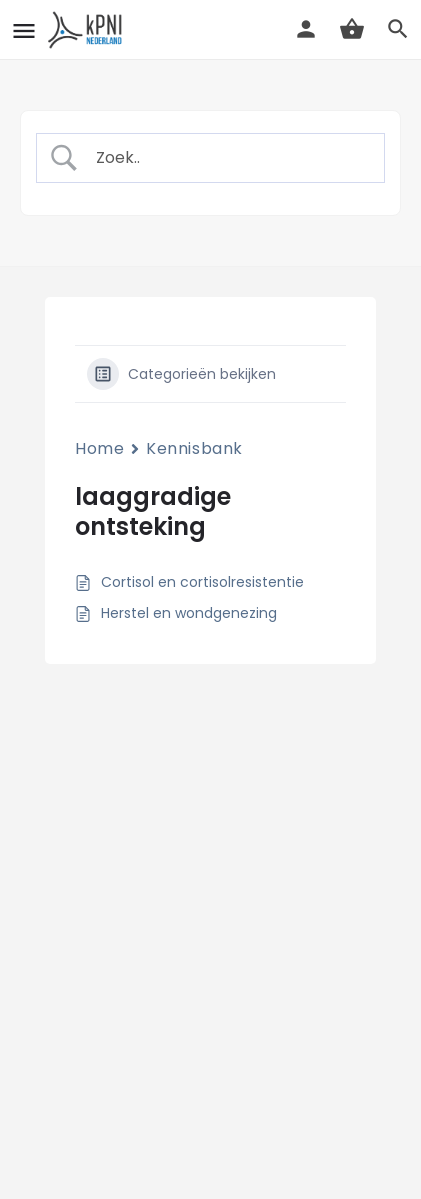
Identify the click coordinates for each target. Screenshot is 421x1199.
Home (99, 448)
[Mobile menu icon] (24, 30)
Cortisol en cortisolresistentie (202, 582)
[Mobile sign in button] (306, 29)
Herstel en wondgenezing (189, 613)
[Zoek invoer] (227, 158)
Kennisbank (194, 448)
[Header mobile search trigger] (398, 29)
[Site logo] (88, 30)
